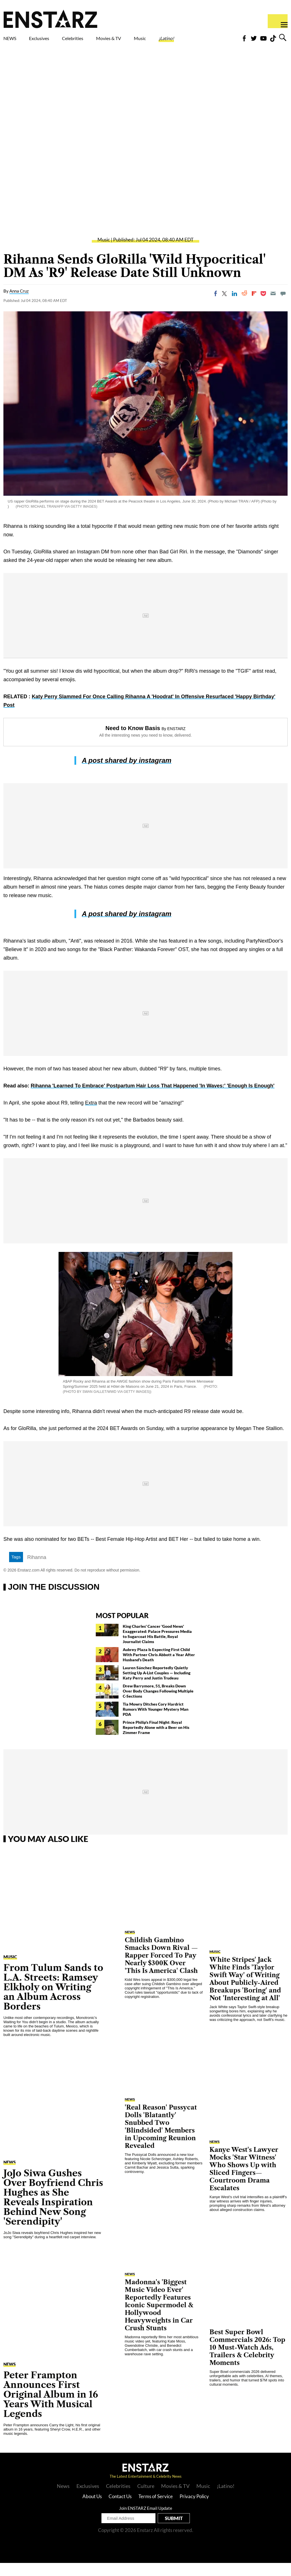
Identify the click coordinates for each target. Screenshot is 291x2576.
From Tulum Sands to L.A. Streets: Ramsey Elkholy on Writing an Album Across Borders (53, 2000)
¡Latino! (213, 39)
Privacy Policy (194, 2509)
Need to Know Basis (132, 741)
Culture (145, 2499)
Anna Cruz (19, 304)
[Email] (273, 306)
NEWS (13, 39)
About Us (92, 2509)
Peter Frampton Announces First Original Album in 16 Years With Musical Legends (50, 2407)
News (63, 2499)
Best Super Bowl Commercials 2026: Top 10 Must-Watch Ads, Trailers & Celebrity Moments (247, 2360)
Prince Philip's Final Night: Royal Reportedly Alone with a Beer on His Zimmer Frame (156, 1740)
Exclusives (52, 39)
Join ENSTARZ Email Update (145, 2521)
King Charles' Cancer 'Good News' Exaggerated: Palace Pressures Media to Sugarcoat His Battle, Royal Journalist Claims (157, 1647)
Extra (91, 1116)
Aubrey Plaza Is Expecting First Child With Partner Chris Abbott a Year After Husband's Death (159, 1667)
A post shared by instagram (126, 773)
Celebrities (99, 39)
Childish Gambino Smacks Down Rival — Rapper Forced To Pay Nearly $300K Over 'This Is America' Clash (161, 1968)
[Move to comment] (283, 306)
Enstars (50, 18)
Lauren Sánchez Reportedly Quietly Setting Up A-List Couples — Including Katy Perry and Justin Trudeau (156, 1685)
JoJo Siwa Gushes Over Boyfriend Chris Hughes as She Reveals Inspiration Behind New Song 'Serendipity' (53, 2210)
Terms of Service (155, 2509)
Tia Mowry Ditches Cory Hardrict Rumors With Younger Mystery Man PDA (155, 1722)
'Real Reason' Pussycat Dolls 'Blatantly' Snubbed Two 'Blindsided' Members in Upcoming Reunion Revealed (161, 2140)
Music (179, 39)
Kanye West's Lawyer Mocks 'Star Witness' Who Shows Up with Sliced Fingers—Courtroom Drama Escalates (243, 2182)
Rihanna (36, 1570)
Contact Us (120, 2509)
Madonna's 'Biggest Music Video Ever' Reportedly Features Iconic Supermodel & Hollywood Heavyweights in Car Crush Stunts (159, 2318)
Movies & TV (140, 43)
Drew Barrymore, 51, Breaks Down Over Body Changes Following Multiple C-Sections (158, 1704)
